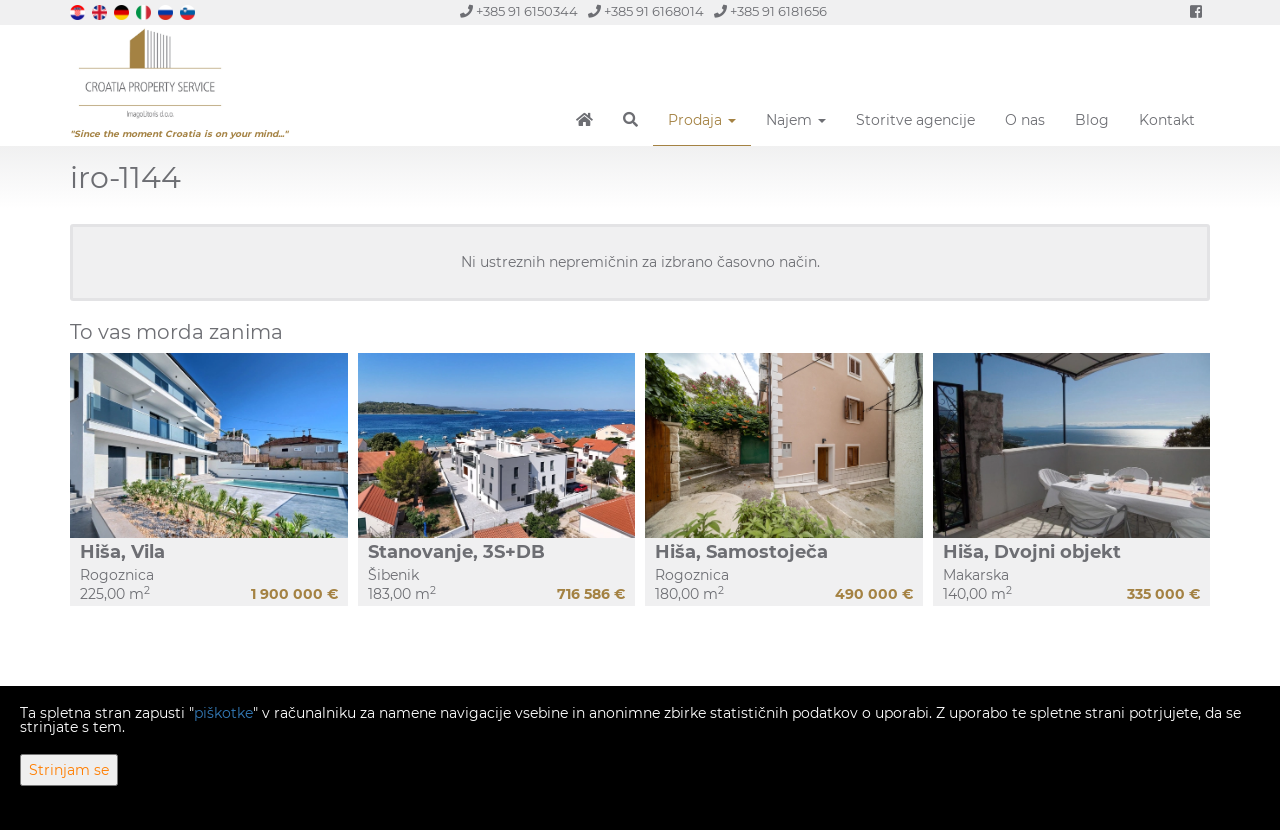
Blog (1092, 120)
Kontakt (1167, 120)
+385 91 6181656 (770, 11)
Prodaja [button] (702, 120)
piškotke (223, 713)
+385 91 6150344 (519, 11)
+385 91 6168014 (646, 11)
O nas (1025, 120)
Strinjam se (69, 770)
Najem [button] (796, 120)
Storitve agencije (915, 120)
